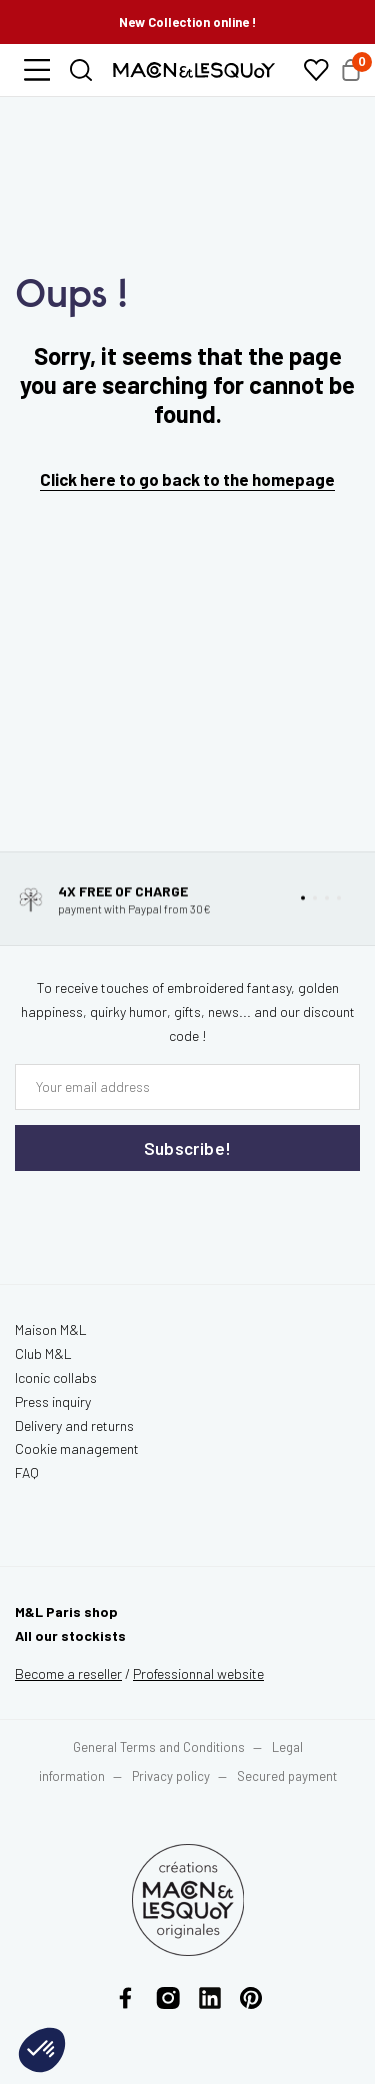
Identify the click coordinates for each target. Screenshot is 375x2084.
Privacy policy (171, 1776)
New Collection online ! (187, 22)
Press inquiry (53, 1401)
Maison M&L (51, 1329)
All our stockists (70, 1635)
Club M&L (43, 1353)
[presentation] (135, 1212)
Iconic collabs (56, 1377)
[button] (37, 70)
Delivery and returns (74, 1425)
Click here (78, 479)
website (198, 1673)
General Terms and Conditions (159, 1747)
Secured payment (287, 1776)
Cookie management (77, 1448)
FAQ (27, 1472)
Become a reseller (68, 1673)
